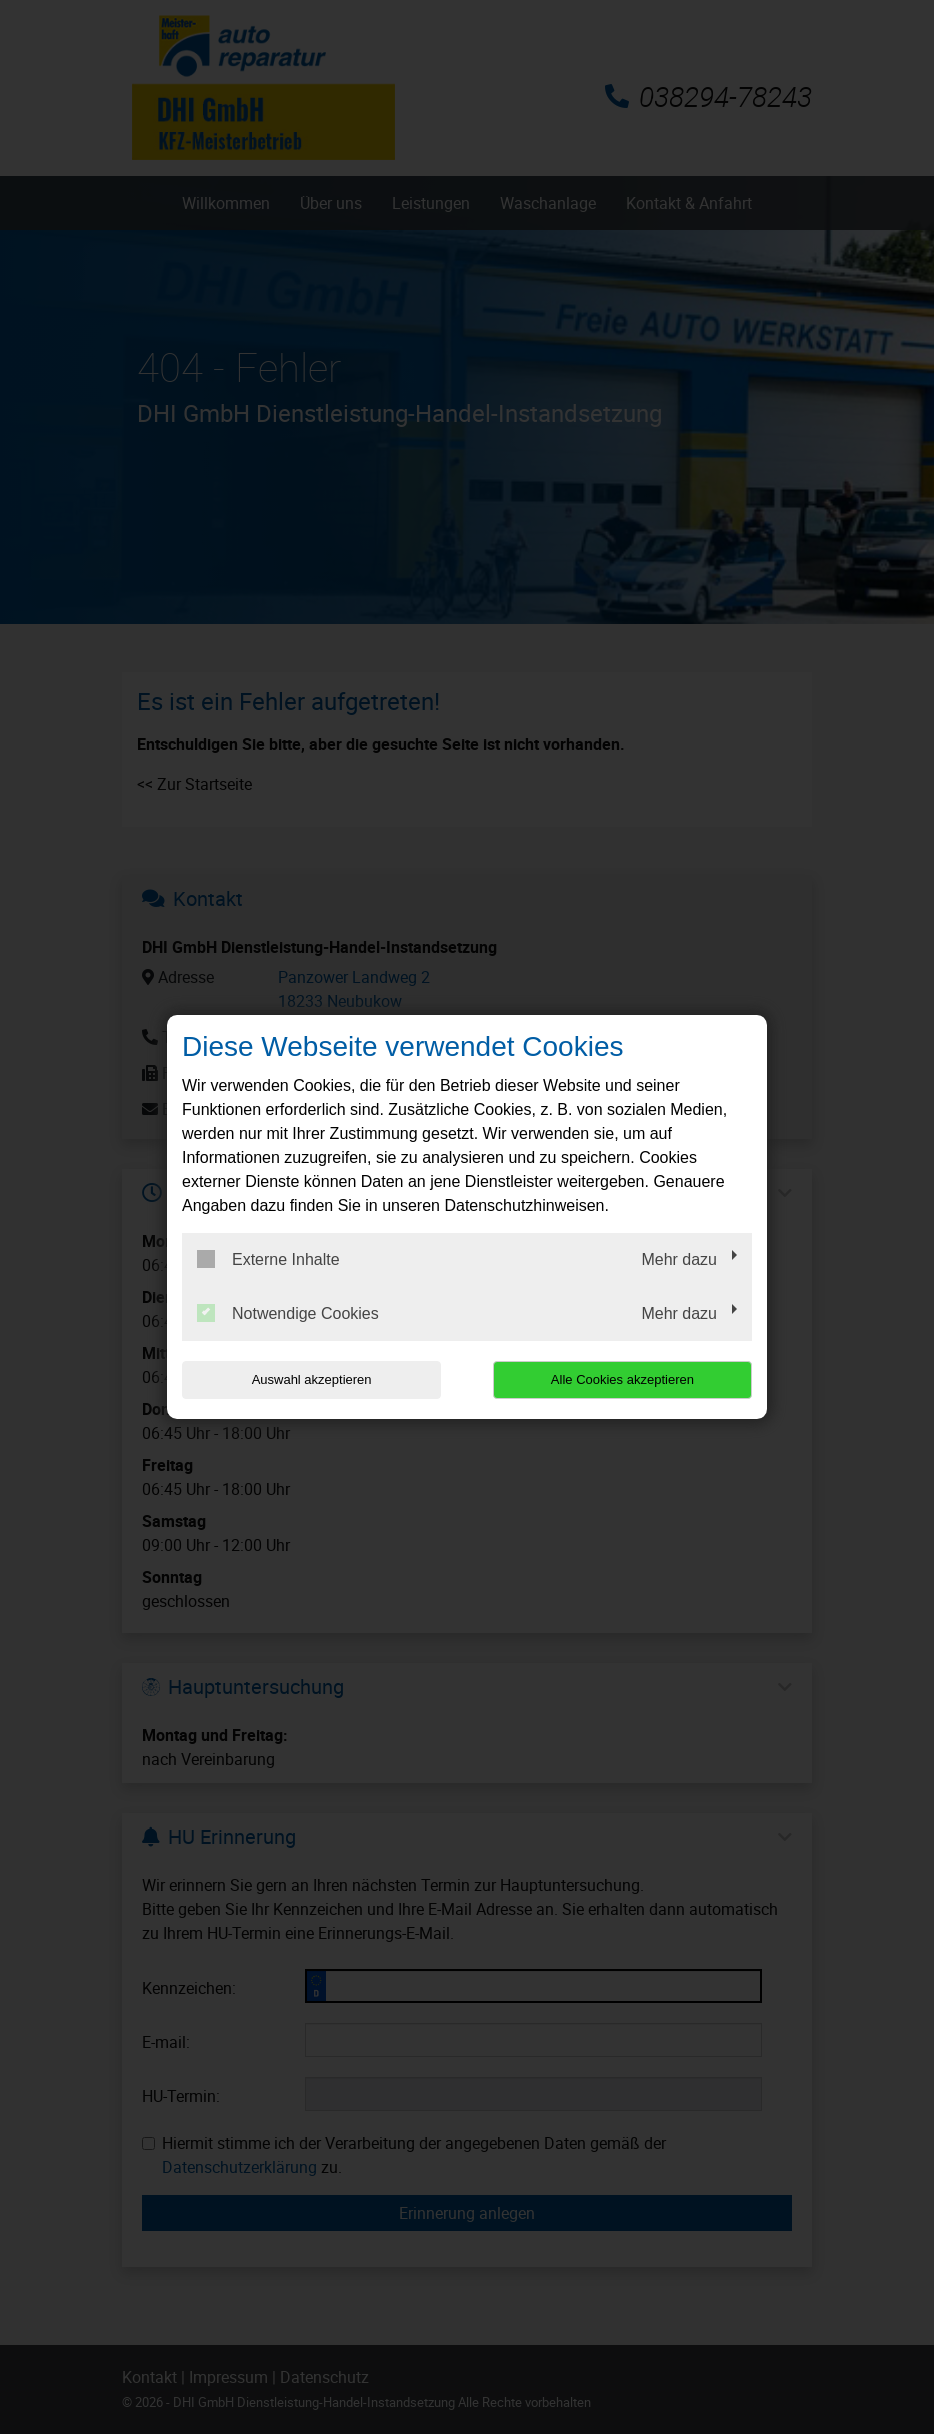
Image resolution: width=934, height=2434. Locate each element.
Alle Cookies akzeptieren (623, 1379)
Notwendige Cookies (288, 1313)
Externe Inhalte (268, 1259)
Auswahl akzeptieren (310, 1379)
